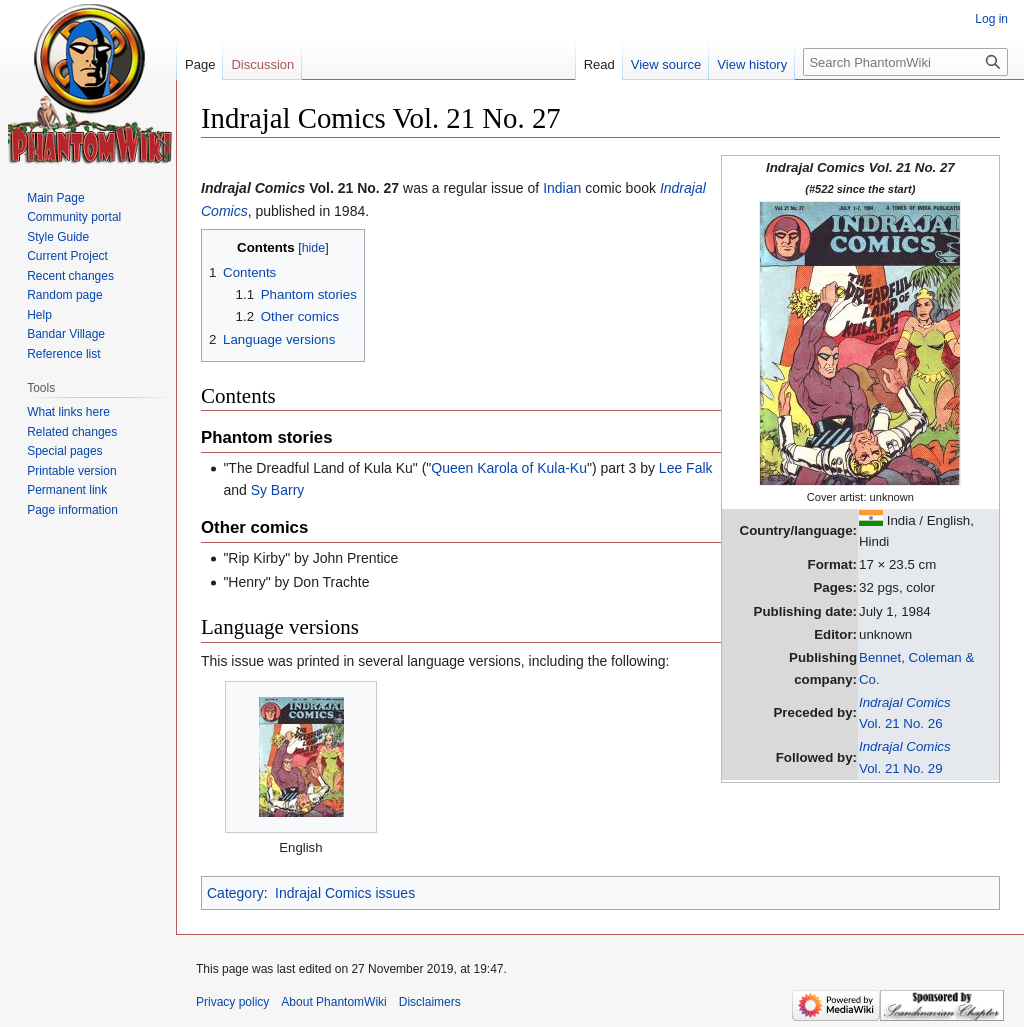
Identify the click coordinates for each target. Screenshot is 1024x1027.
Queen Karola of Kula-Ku (509, 468)
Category (235, 893)
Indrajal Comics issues (345, 893)
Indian (562, 188)
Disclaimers (430, 1002)
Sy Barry (278, 490)
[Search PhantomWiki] (905, 62)
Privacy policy (232, 1002)
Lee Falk (686, 468)
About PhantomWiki (333, 1002)
